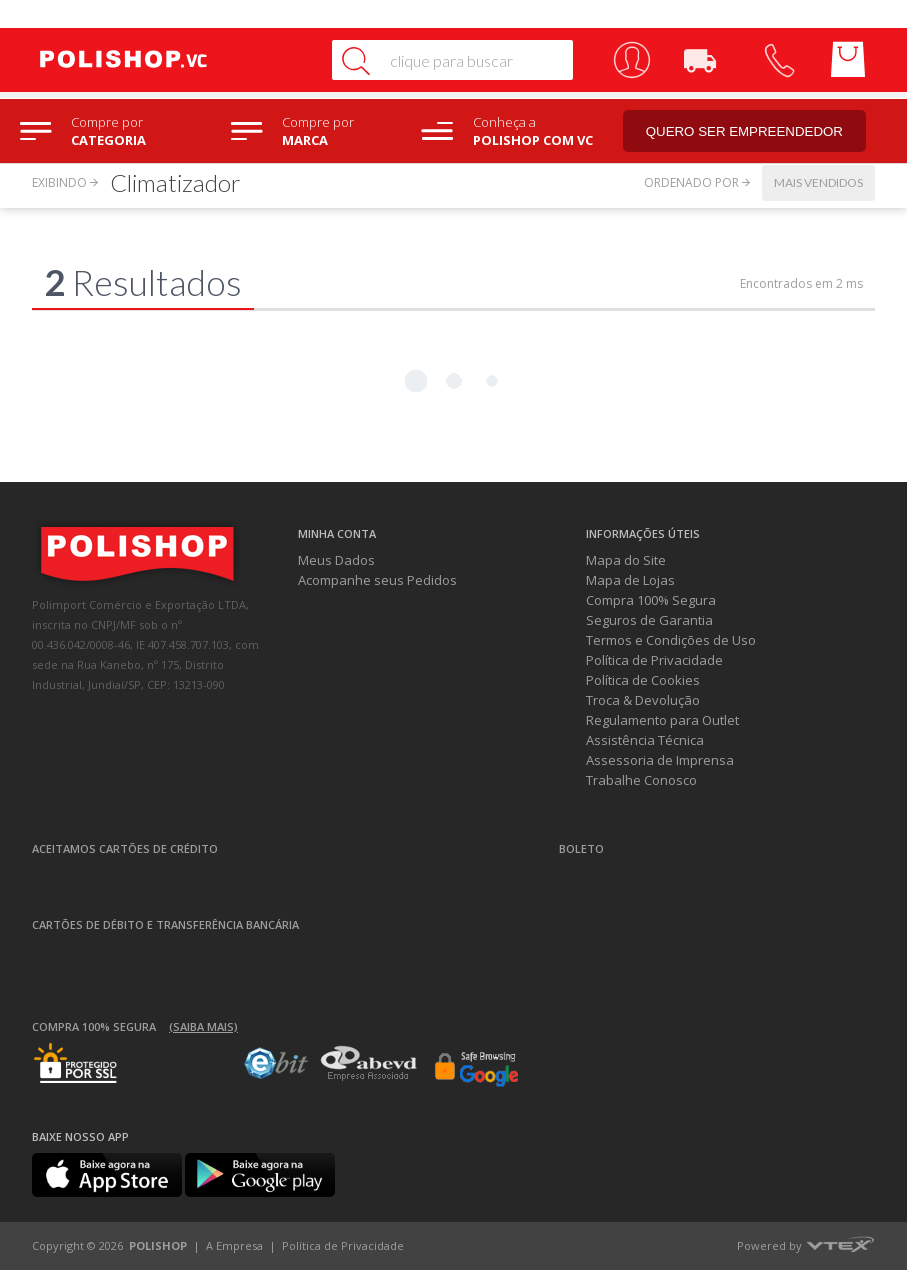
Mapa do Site (626, 560)
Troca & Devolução (643, 700)
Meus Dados (336, 560)
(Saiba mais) (203, 1026)
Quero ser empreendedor (745, 131)
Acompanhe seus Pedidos (377, 580)
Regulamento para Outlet (662, 720)
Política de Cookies (643, 680)
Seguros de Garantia (649, 620)
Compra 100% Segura (651, 600)
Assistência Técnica (645, 740)
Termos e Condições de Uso (671, 640)
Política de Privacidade (654, 660)
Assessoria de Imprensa (660, 760)
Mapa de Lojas (630, 580)
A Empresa (234, 1245)
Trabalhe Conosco (641, 780)
